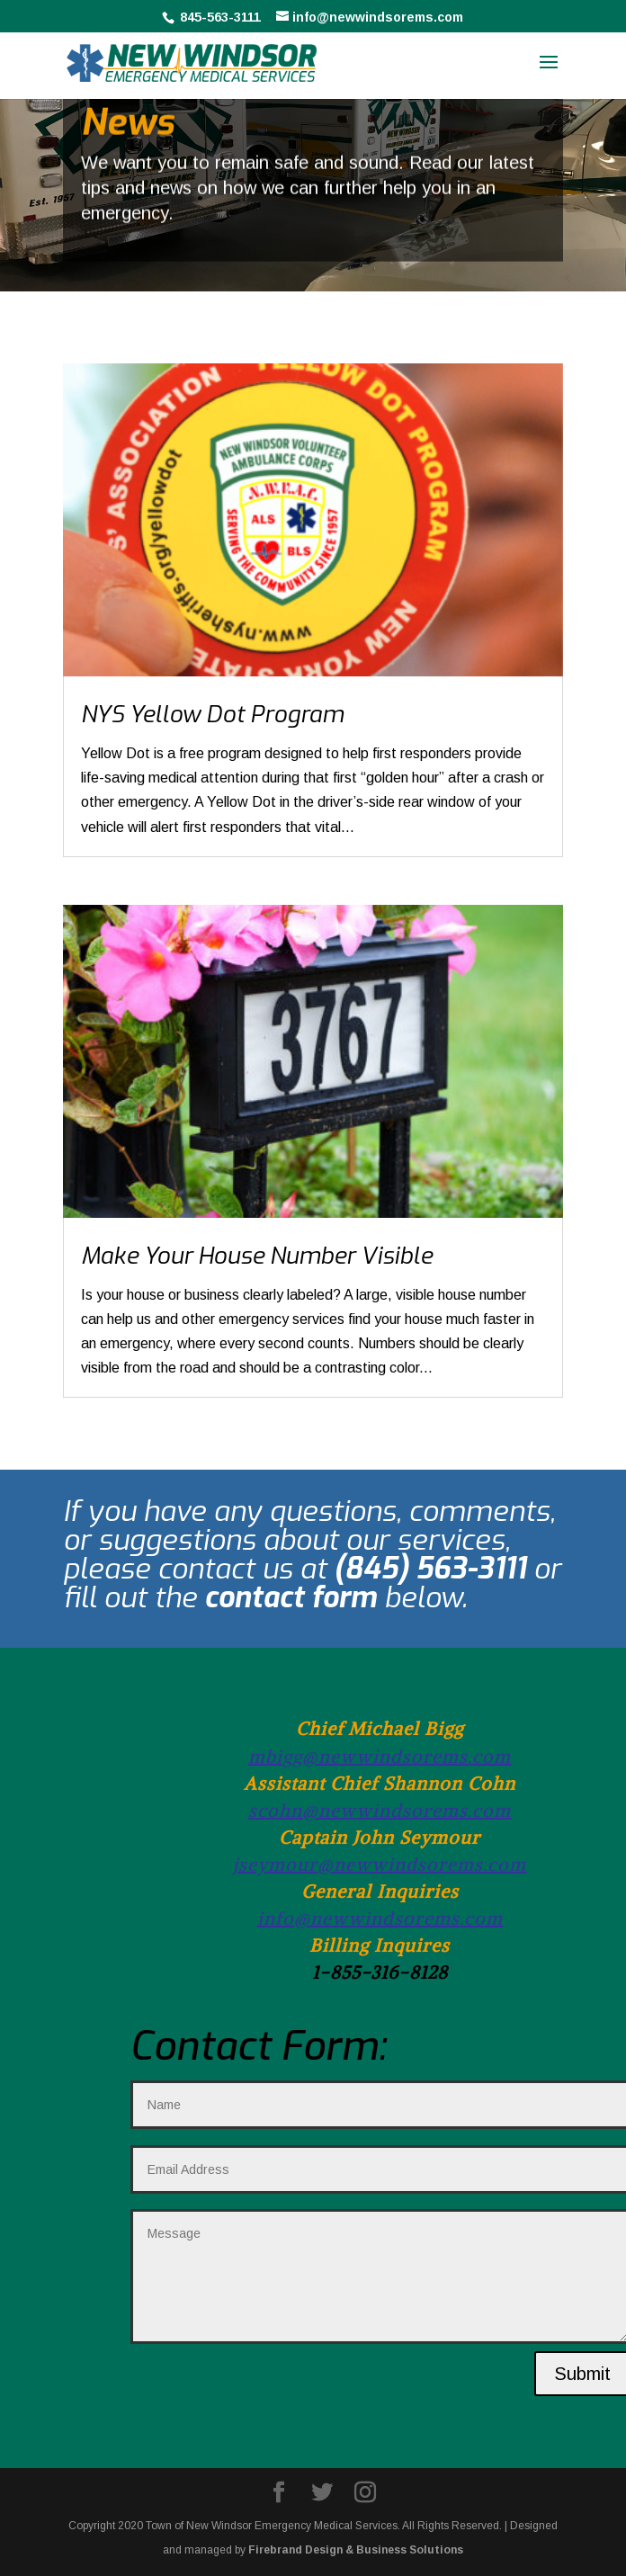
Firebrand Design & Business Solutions (355, 2550)
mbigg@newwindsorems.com (379, 1756)
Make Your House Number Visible (257, 1256)
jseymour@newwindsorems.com (379, 1864)
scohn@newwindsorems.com (379, 1810)
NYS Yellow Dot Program (212, 714)
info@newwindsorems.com (380, 1918)
